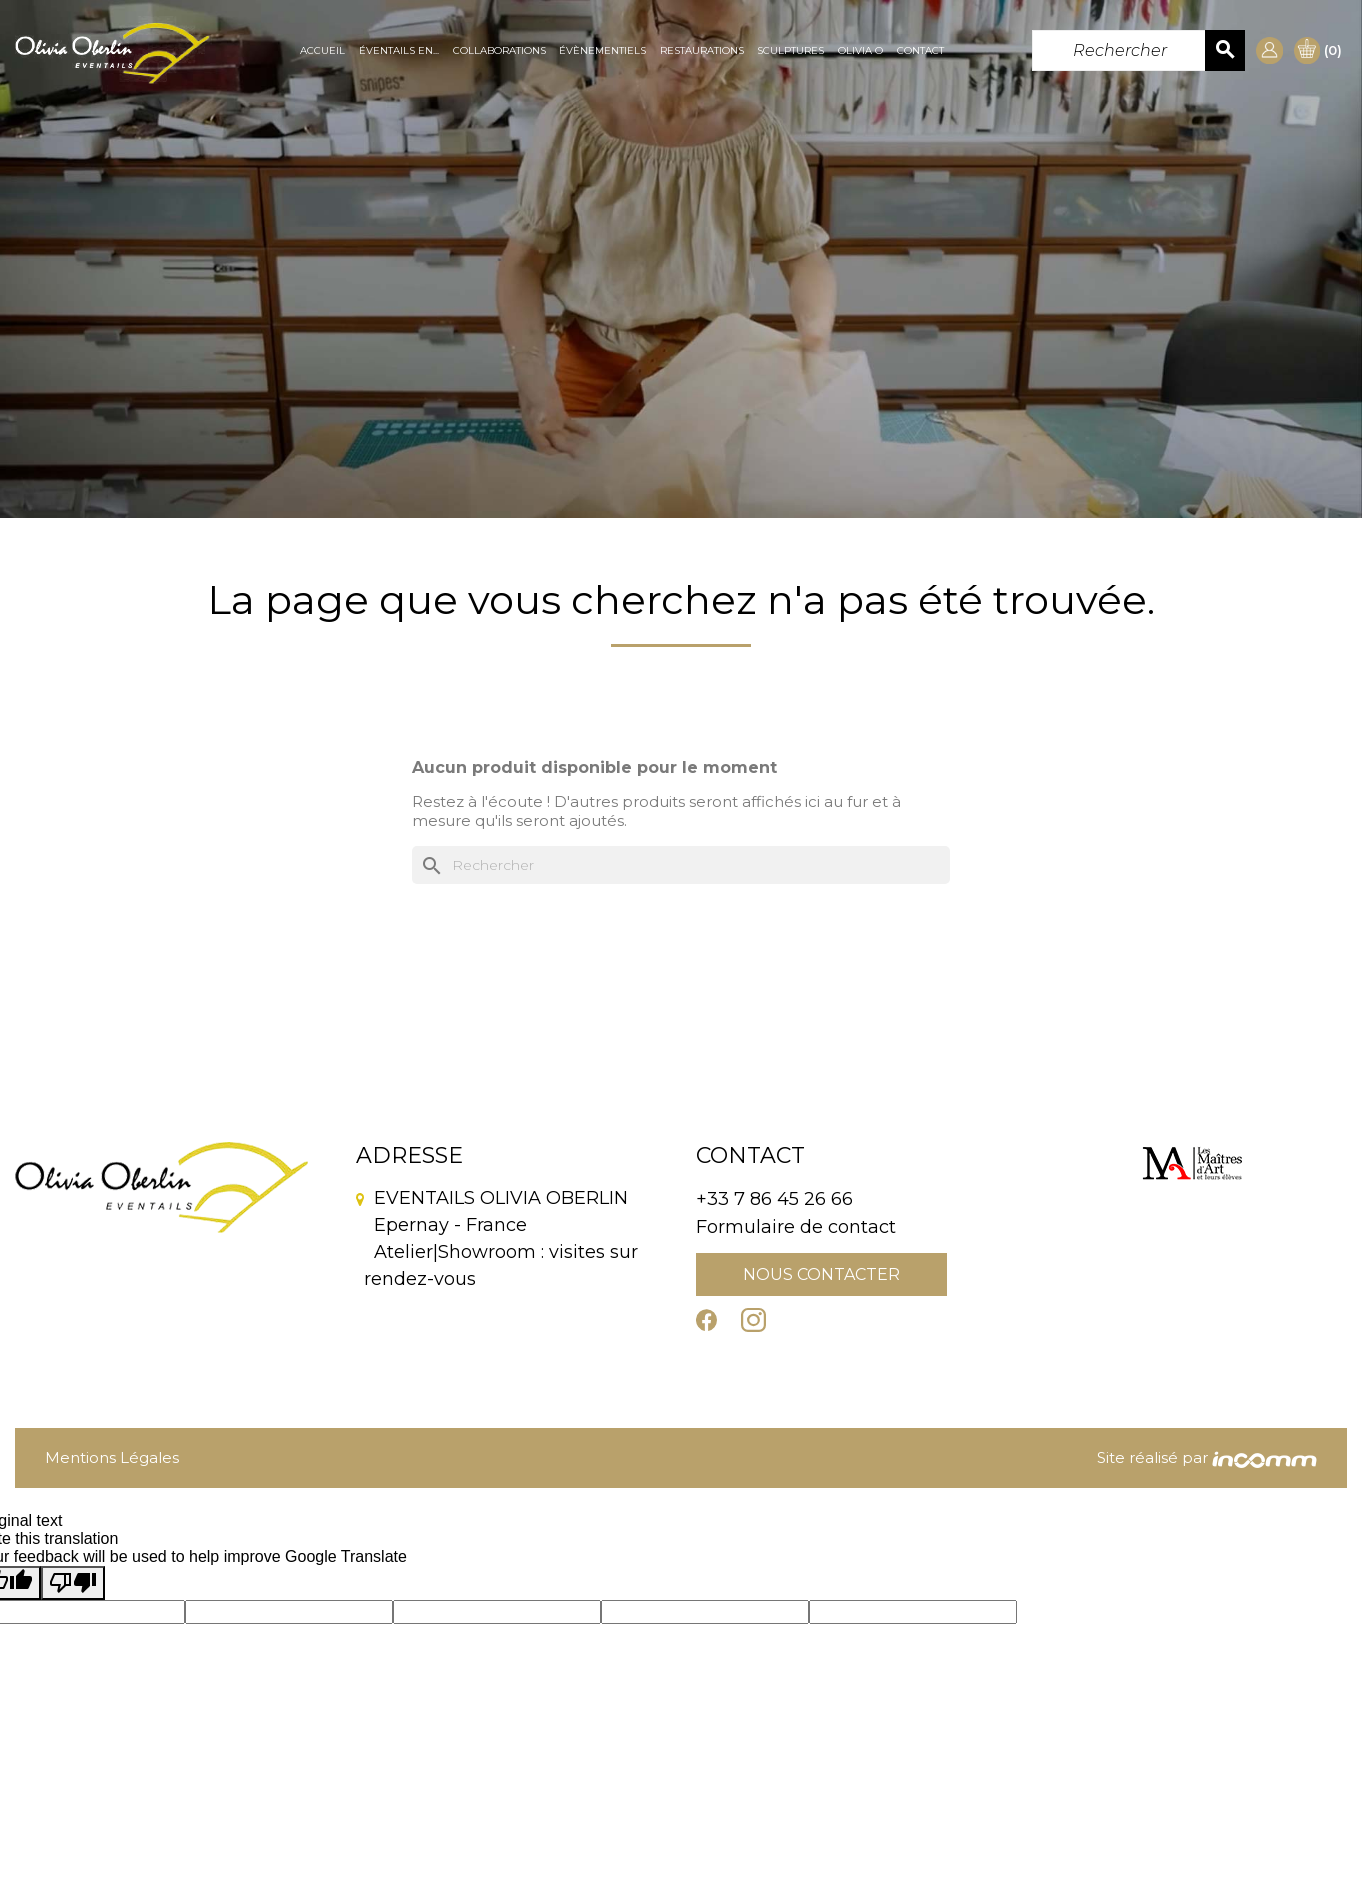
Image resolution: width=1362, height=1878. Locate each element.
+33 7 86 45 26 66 (774, 1199)
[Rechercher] (1138, 50)
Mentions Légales (112, 1457)
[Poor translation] (73, 1583)
